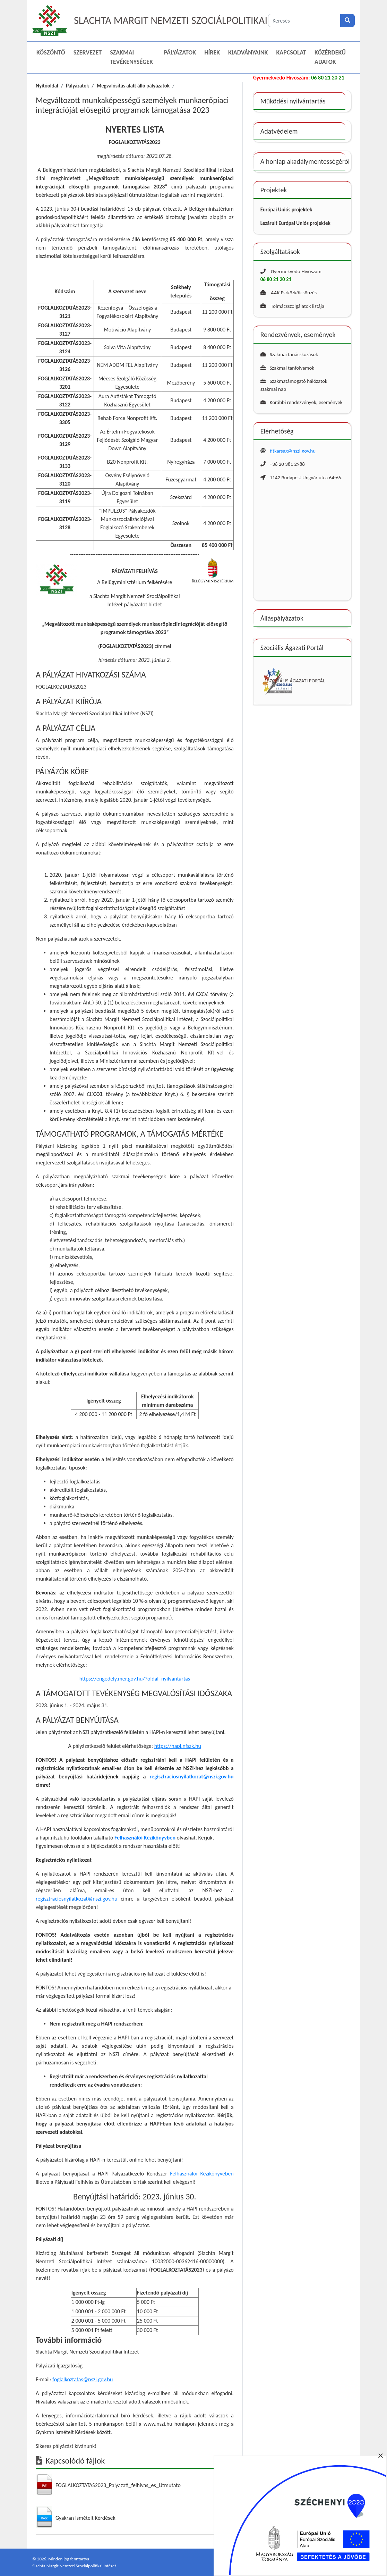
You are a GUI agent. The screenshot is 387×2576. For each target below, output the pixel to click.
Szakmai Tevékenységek (131, 57)
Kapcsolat (291, 52)
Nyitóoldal (47, 86)
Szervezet (88, 52)
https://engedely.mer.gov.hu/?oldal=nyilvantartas (134, 1678)
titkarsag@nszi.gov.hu (293, 451)
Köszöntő (50, 52)
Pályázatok (180, 52)
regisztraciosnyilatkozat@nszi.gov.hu (192, 1776)
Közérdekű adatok (330, 57)
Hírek (212, 52)
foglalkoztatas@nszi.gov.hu (82, 2379)
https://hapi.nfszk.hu (177, 1746)
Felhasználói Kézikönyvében (202, 2173)
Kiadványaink (248, 52)
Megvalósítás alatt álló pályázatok (133, 86)
